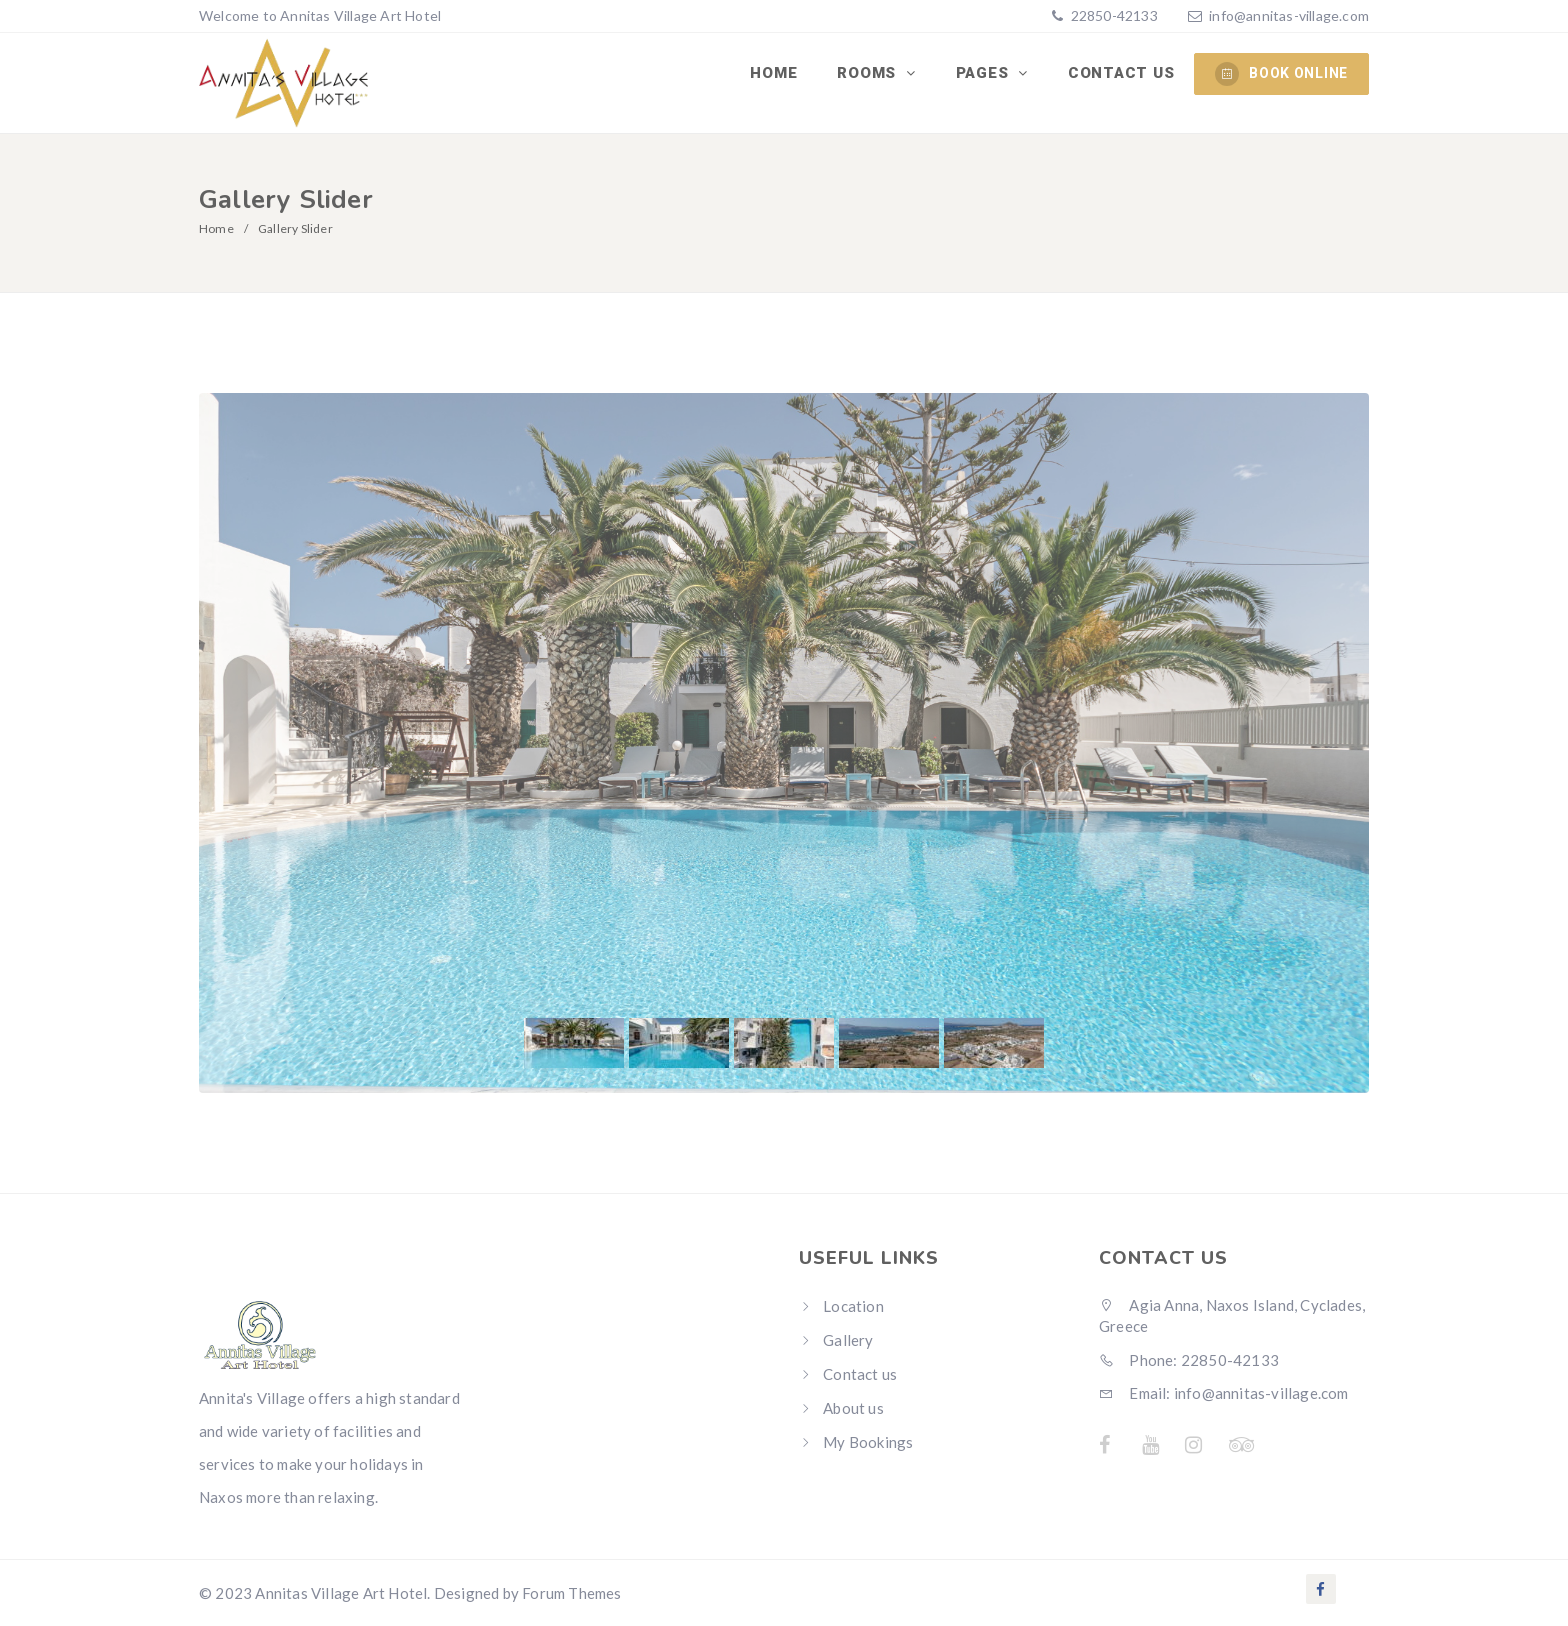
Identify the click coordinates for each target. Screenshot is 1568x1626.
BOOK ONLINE (1281, 74)
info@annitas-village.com (1289, 15)
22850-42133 (1112, 15)
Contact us (1121, 73)
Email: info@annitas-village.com (1224, 1393)
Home (773, 73)
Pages (985, 73)
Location (853, 1306)
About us (853, 1408)
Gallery (848, 1340)
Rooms (869, 73)
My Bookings (868, 1442)
